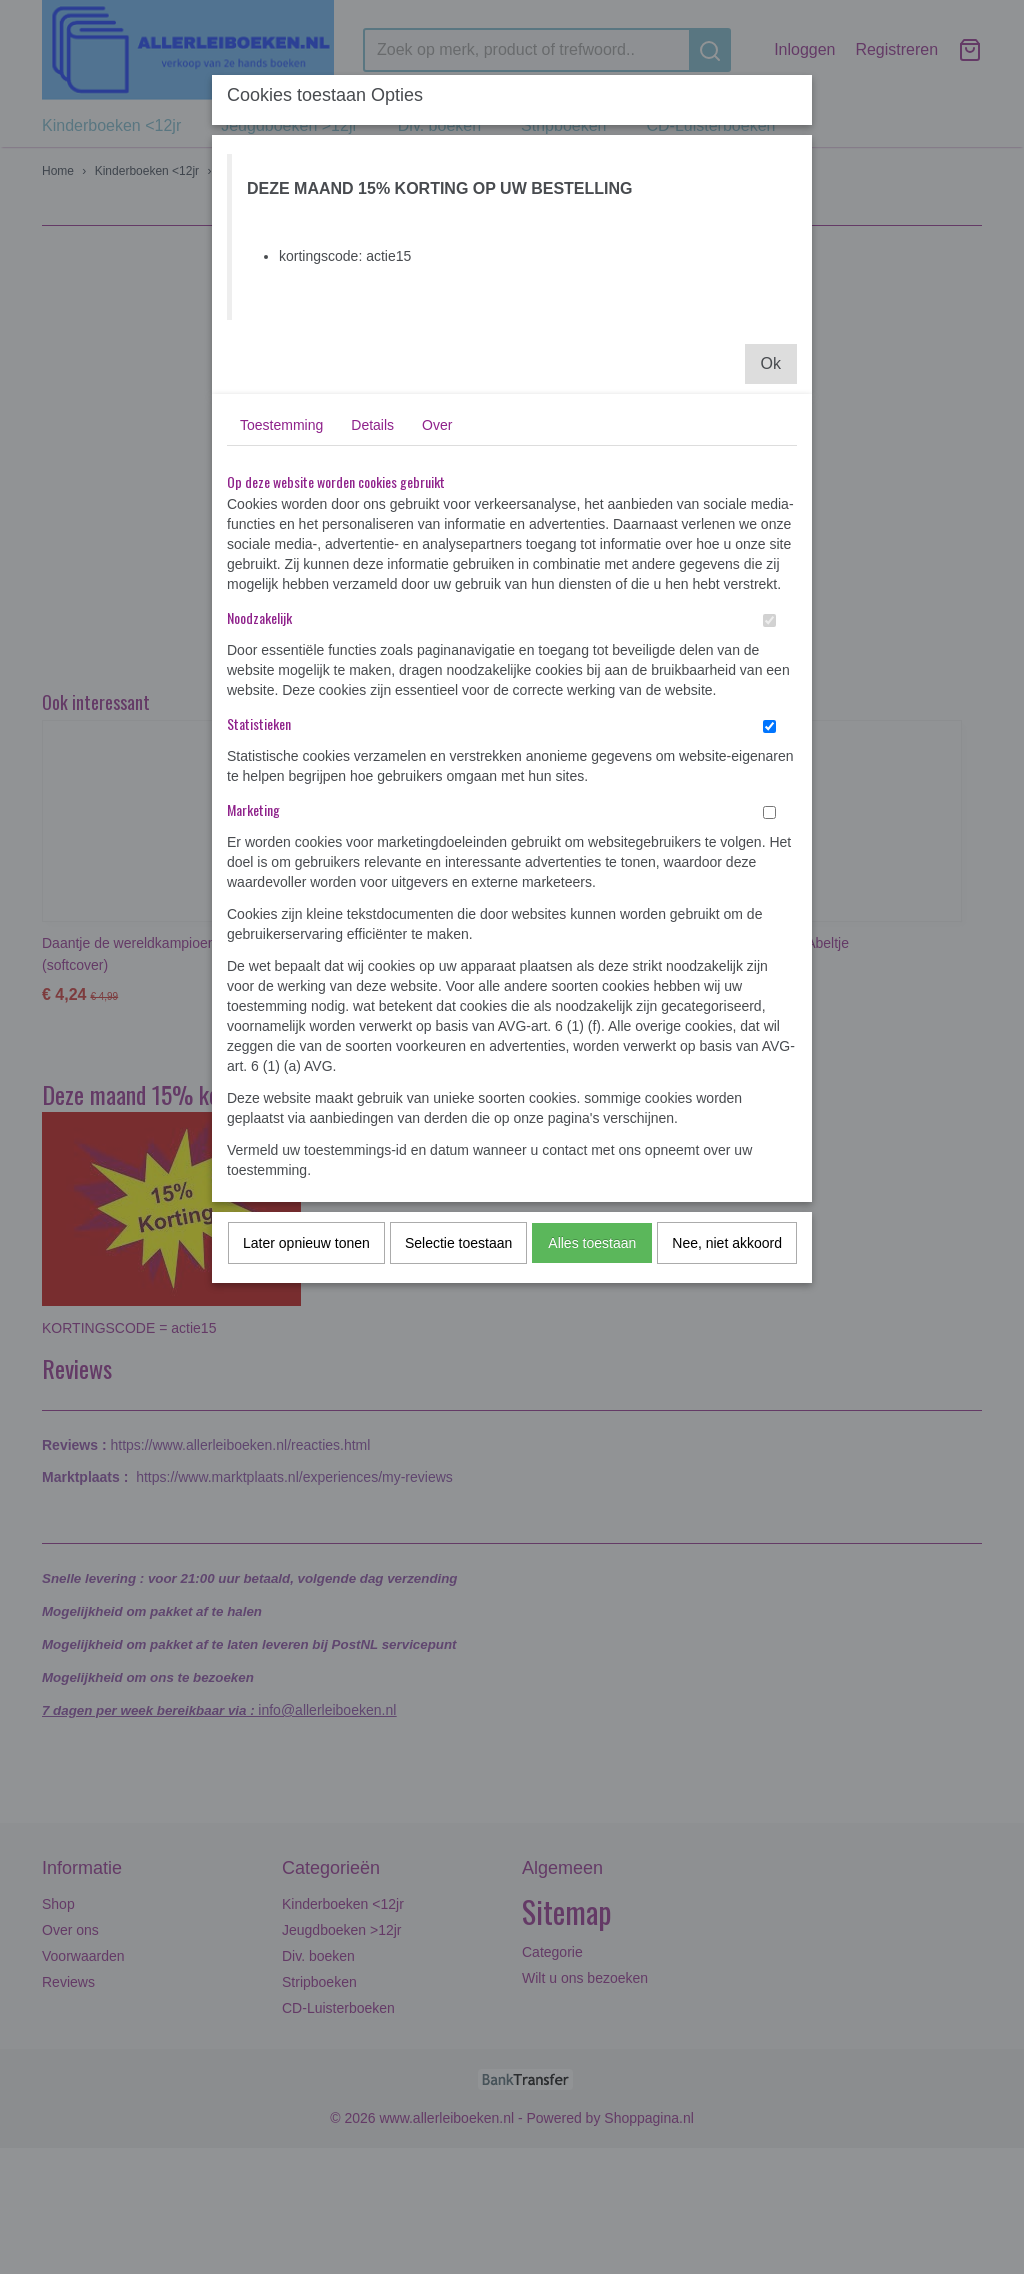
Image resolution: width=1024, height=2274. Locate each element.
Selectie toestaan (458, 1243)
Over (437, 425)
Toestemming (281, 425)
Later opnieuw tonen (306, 1243)
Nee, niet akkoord (727, 1243)
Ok (771, 363)
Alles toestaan (592, 1243)
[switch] (769, 620)
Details (372, 425)
